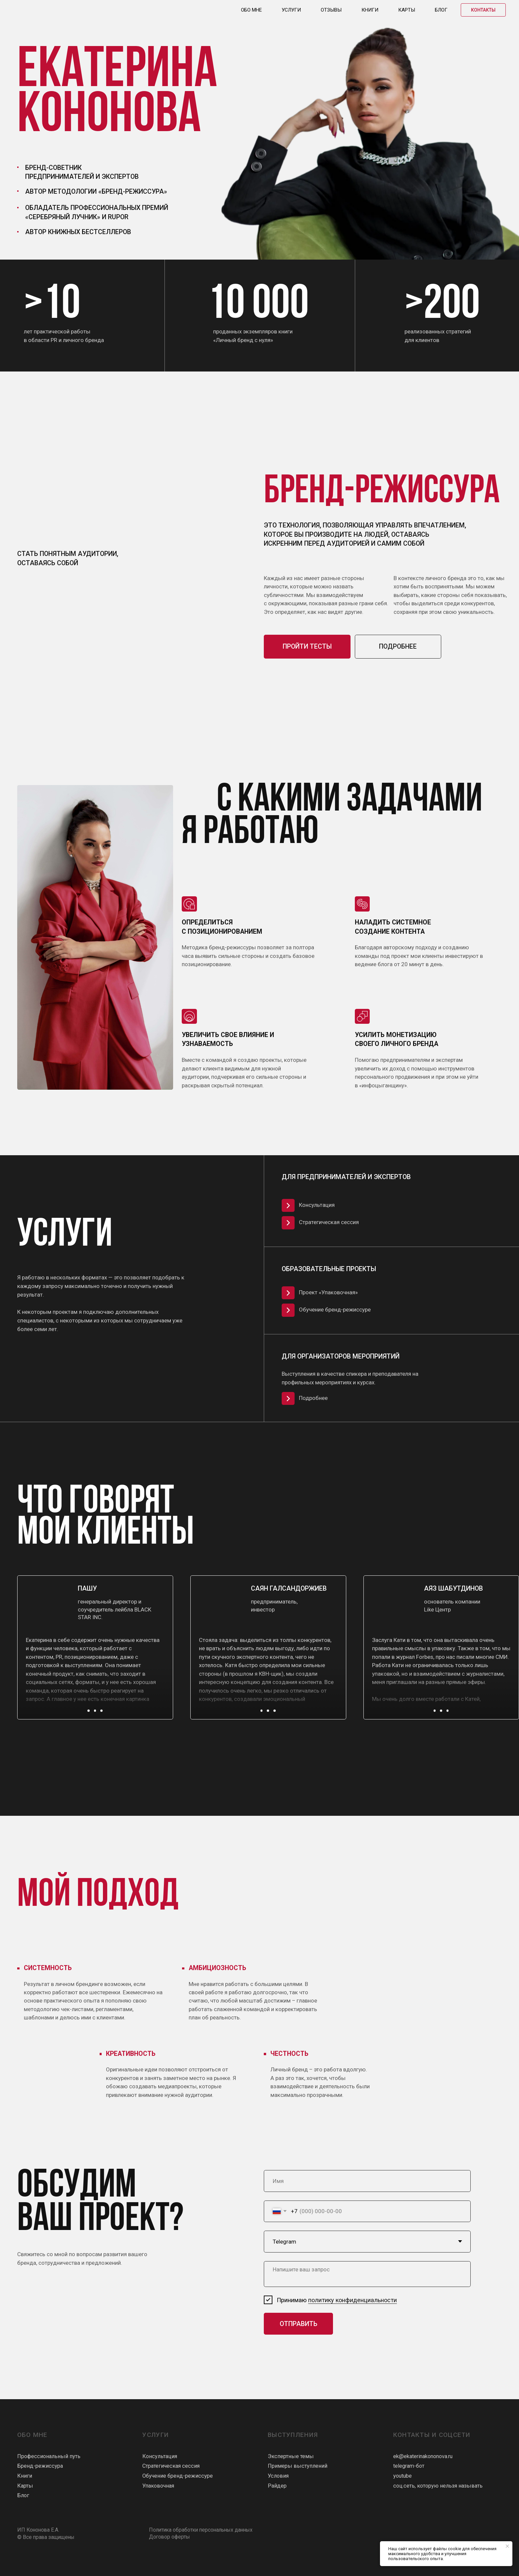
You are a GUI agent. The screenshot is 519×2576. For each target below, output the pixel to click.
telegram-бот (408, 2466)
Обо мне (251, 10)
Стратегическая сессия (329, 1222)
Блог (441, 10)
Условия (278, 2476)
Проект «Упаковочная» (328, 1292)
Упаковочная (158, 2486)
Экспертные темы (291, 2456)
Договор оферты (169, 2537)
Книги (369, 10)
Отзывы (331, 10)
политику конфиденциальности (352, 2300)
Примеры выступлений (297, 2466)
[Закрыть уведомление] (507, 2546)
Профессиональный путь (48, 2456)
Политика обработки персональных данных (201, 2530)
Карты (406, 10)
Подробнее (313, 1398)
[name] (367, 2181)
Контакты (483, 10)
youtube (402, 2476)
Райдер (277, 2486)
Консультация (317, 1205)
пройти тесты (307, 646)
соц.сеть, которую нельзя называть (438, 2486)
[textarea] (367, 2274)
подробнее (398, 646)
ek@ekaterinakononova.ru (422, 2456)
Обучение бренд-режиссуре (335, 1310)
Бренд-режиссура (40, 2466)
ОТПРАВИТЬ (298, 2324)
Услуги (291, 10)
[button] (88, 1710)
